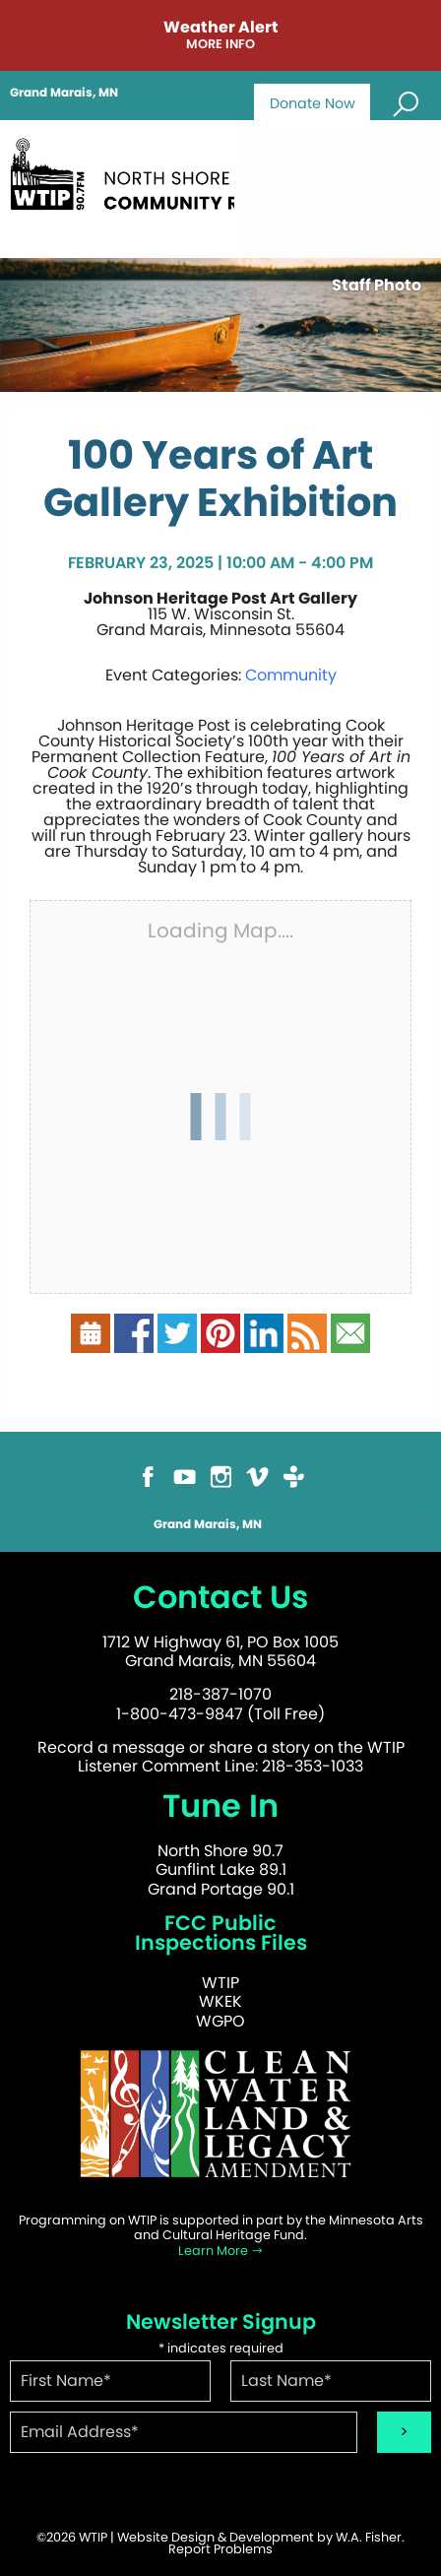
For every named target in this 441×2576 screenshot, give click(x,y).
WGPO (220, 2021)
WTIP (220, 1982)
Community (291, 675)
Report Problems (220, 2549)
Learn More (221, 2250)
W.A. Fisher (369, 2537)
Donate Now (312, 103)
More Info (220, 44)
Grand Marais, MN (64, 92)
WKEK (220, 2001)
